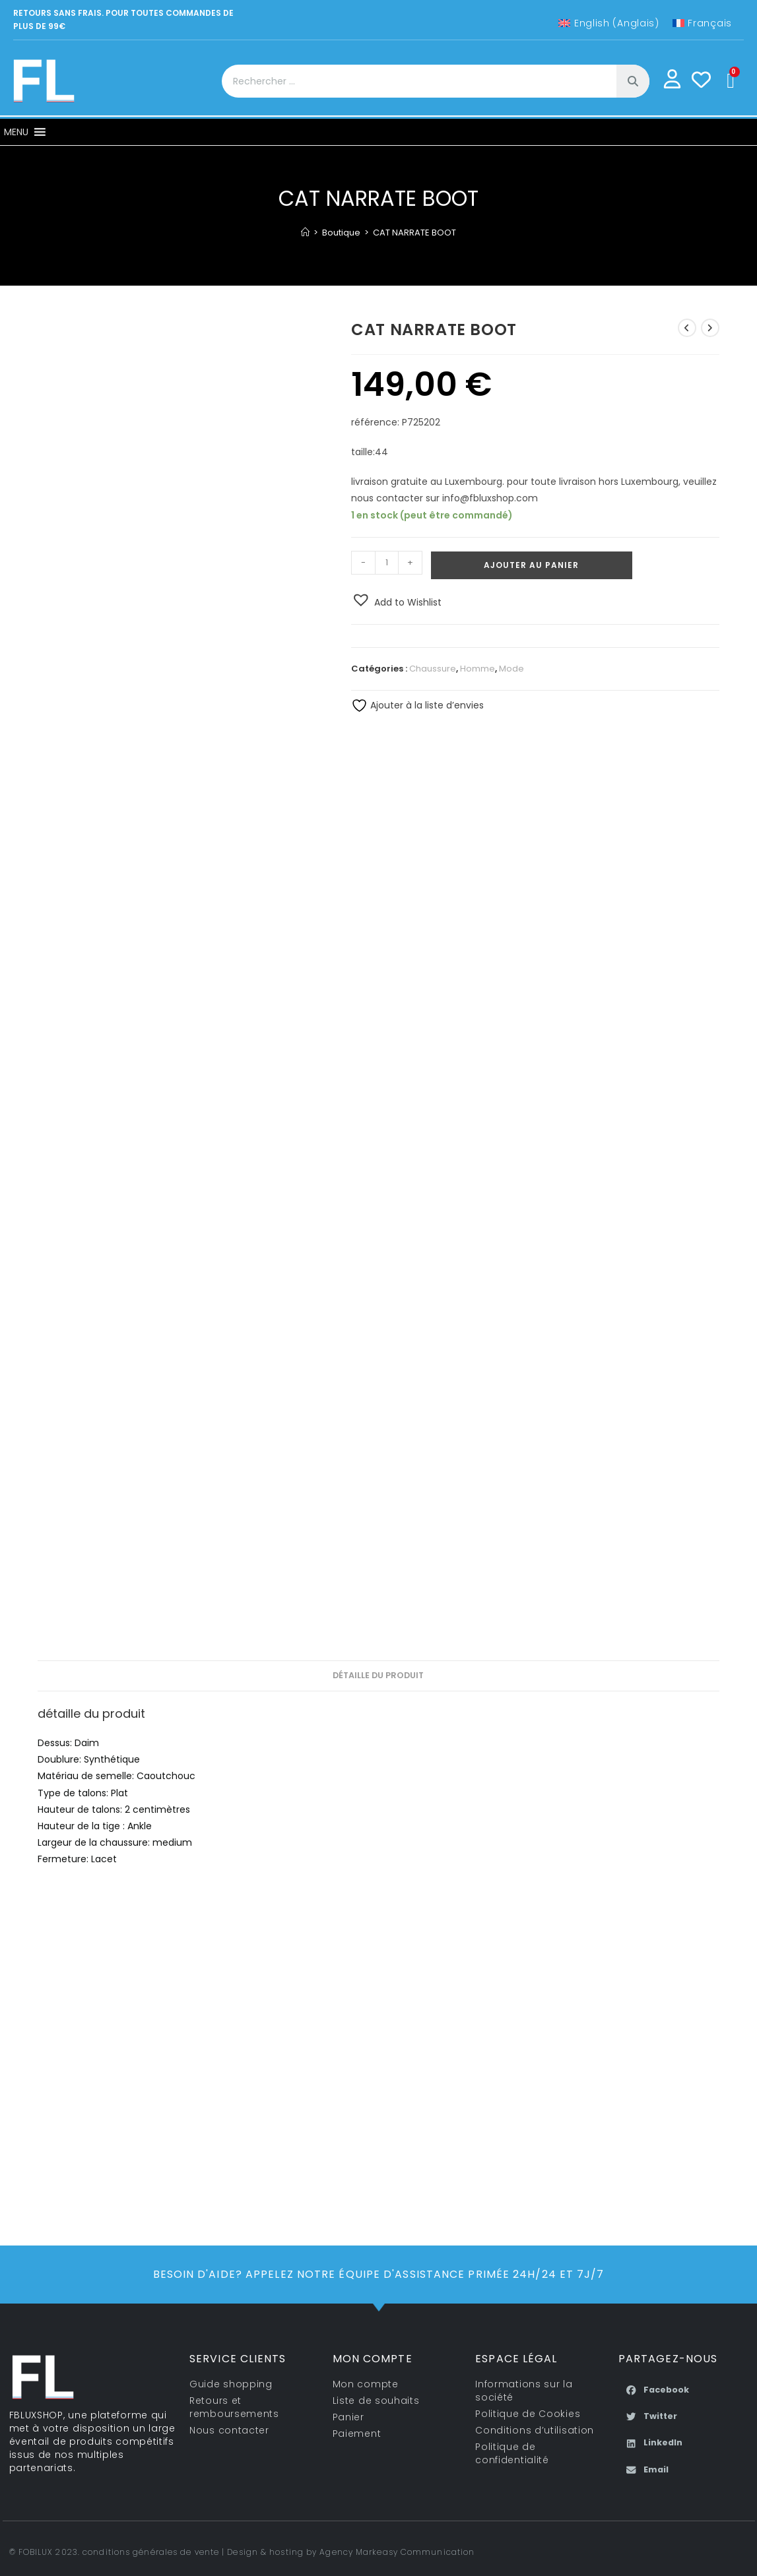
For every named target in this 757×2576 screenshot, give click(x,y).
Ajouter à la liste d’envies (417, 705)
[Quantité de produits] (387, 563)
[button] (16, 132)
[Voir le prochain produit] (710, 328)
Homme (477, 668)
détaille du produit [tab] (378, 1675)
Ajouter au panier (531, 565)
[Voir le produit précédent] (687, 328)
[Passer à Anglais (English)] (609, 23)
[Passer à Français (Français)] (702, 23)
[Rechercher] (632, 81)
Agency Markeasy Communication (397, 2552)
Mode (511, 668)
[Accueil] (305, 232)
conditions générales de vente (150, 2552)
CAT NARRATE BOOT (414, 232)
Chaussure (432, 668)
